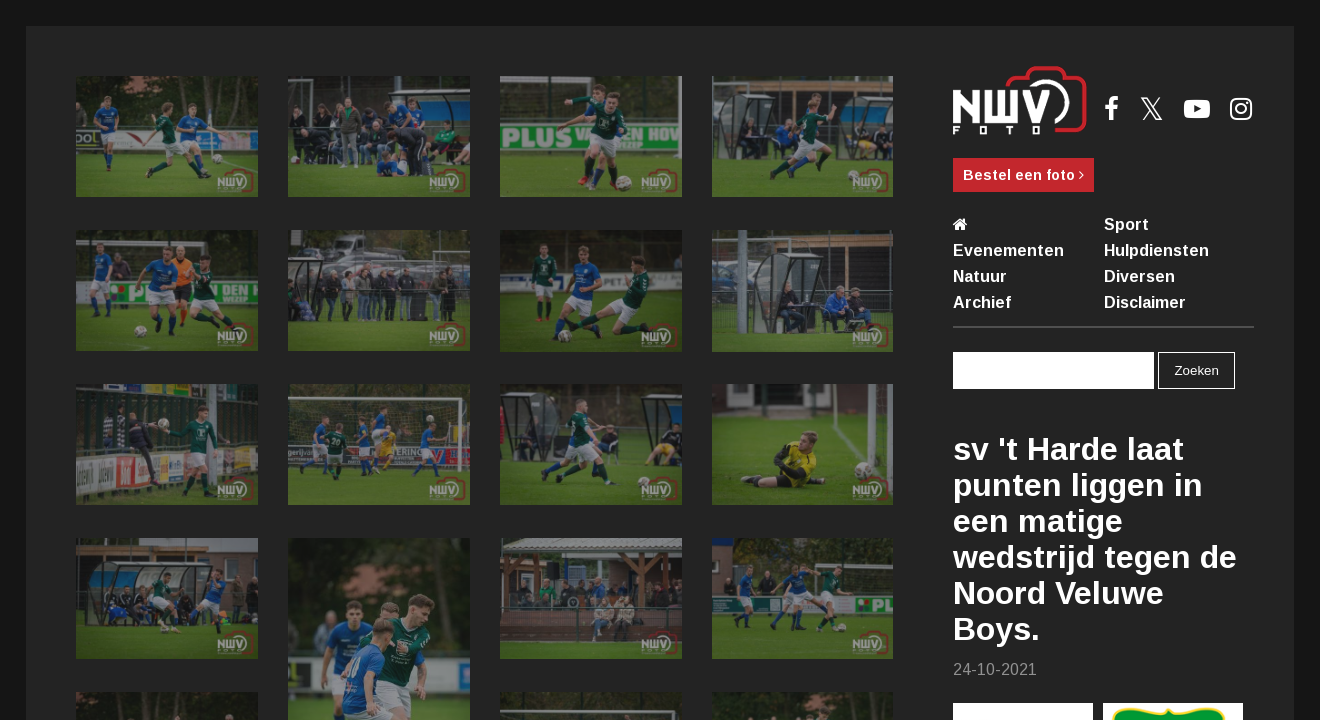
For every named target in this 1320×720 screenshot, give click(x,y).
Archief (982, 302)
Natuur (980, 276)
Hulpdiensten (1156, 250)
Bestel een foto (1023, 175)
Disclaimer (1145, 302)
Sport (1126, 224)
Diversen (1139, 276)
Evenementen (1008, 250)
